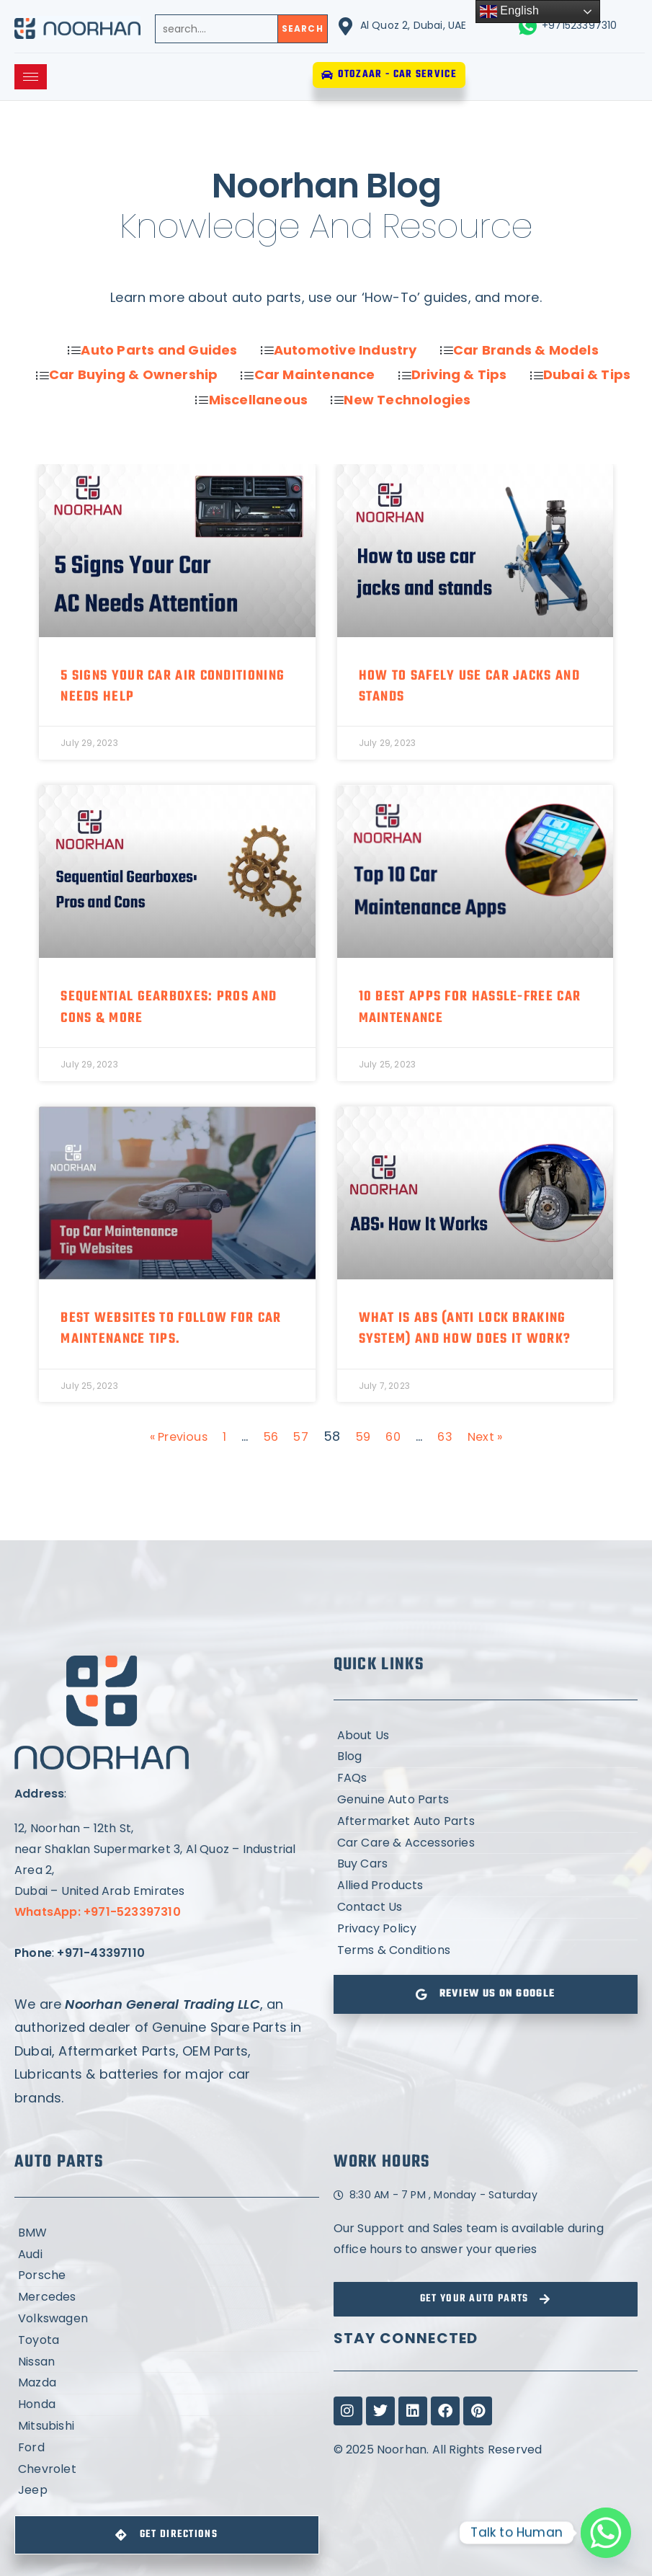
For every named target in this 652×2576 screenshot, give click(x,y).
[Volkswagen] (166, 2319)
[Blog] (486, 1756)
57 (300, 1436)
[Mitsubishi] (166, 2426)
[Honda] (166, 2404)
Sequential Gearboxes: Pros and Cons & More (169, 1007)
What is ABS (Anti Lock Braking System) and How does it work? (465, 1328)
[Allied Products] (486, 1885)
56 (269, 1436)
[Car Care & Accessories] (486, 1843)
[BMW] (166, 2233)
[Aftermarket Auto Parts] (486, 1821)
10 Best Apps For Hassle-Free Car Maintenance (470, 1007)
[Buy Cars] (486, 1864)
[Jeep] (166, 2490)
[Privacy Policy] (486, 1929)
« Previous (172, 1436)
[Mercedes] (166, 2297)
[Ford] (166, 2448)
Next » (493, 1436)
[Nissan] (166, 2362)
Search (302, 28)
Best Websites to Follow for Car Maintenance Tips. (171, 1328)
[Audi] (166, 2254)
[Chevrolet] (166, 2469)
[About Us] (486, 1736)
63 (450, 1436)
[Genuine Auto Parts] (486, 1800)
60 (397, 1436)
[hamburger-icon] (30, 76)
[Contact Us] (486, 1907)
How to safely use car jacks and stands (469, 686)
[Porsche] (166, 2275)
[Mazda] (166, 2383)
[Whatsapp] (606, 2533)
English (510, 11)
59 (365, 1436)
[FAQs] (486, 1778)
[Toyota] (166, 2340)
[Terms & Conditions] (486, 1950)
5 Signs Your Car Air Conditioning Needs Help (173, 686)
